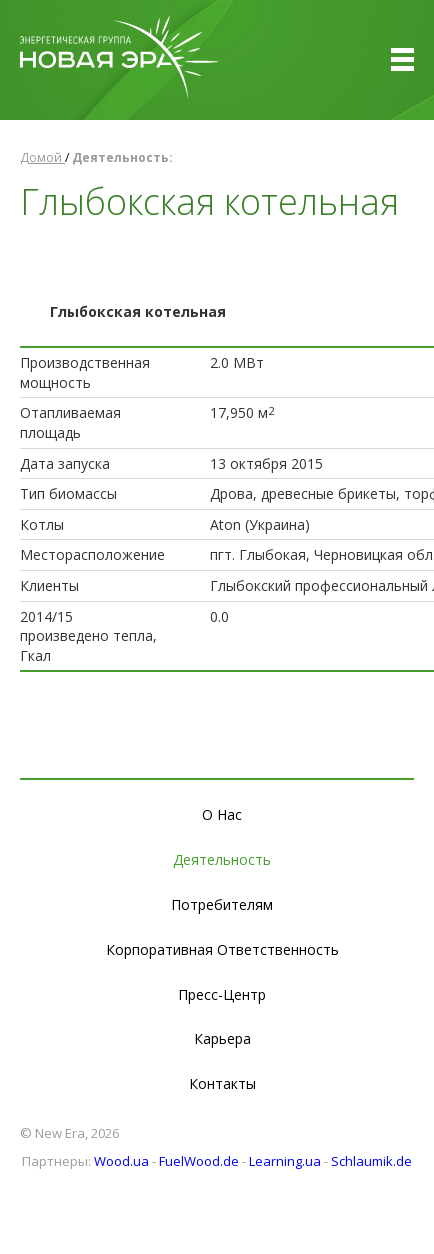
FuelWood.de (199, 1161)
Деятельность (222, 859)
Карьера (222, 1038)
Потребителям (222, 904)
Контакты (222, 1083)
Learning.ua (285, 1161)
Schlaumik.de (371, 1161)
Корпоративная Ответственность (222, 949)
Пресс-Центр (222, 994)
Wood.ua (121, 1161)
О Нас (222, 814)
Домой (42, 157)
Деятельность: (122, 157)
